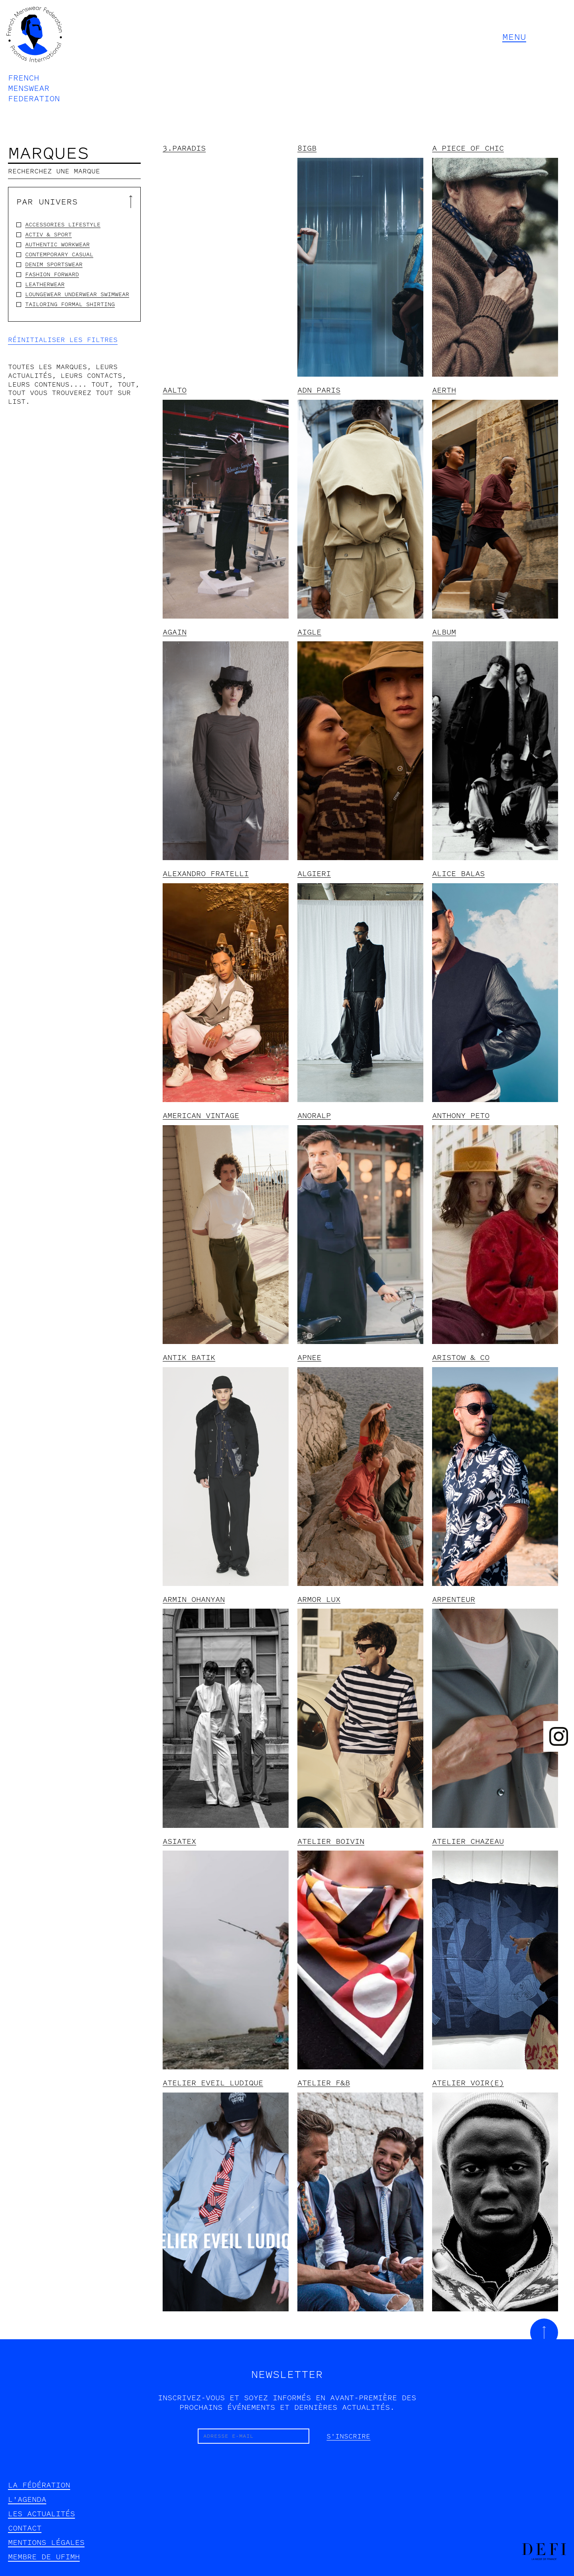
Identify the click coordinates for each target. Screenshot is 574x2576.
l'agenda (27, 2499)
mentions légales (46, 2542)
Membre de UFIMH (44, 2557)
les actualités (41, 2514)
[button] (531, 37)
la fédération (39, 2485)
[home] (34, 54)
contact (24, 2528)
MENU (514, 37)
